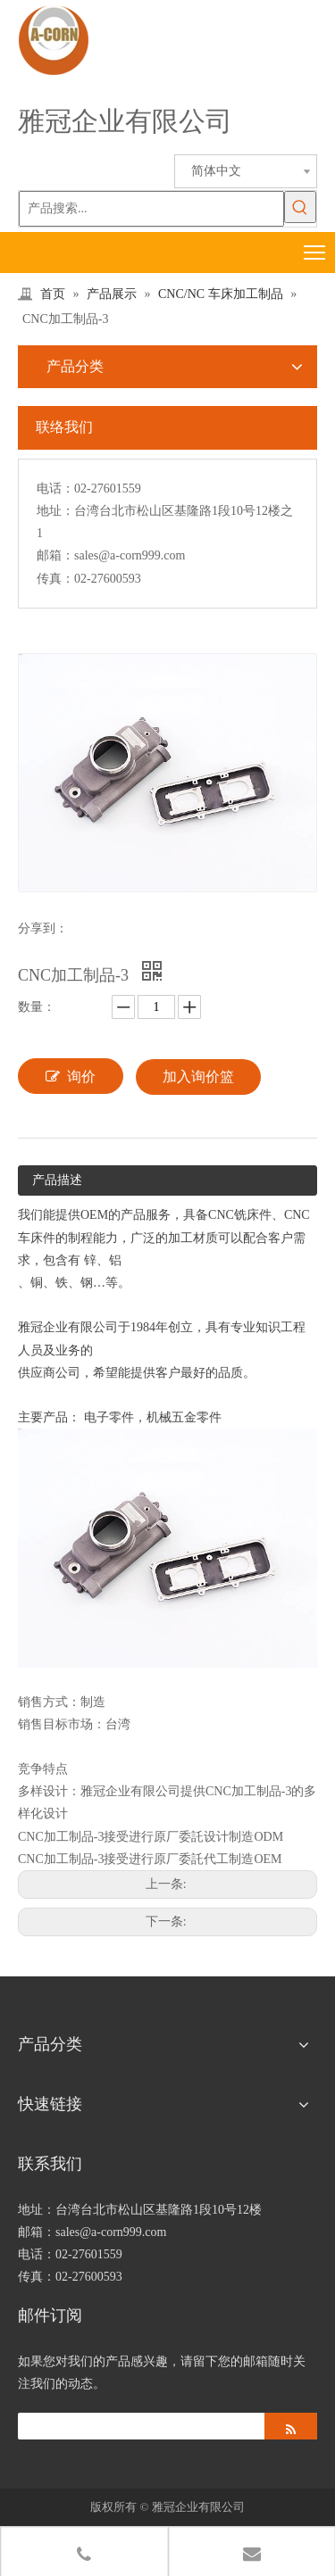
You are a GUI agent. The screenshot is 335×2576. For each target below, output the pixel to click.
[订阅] (290, 2426)
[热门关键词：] (300, 207)
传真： (55, 578)
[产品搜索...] (151, 209)
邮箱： (55, 555)
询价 (71, 1076)
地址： (55, 511)
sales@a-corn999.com (129, 555)
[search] (136, 2426)
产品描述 (57, 1180)
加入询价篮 (198, 1076)
